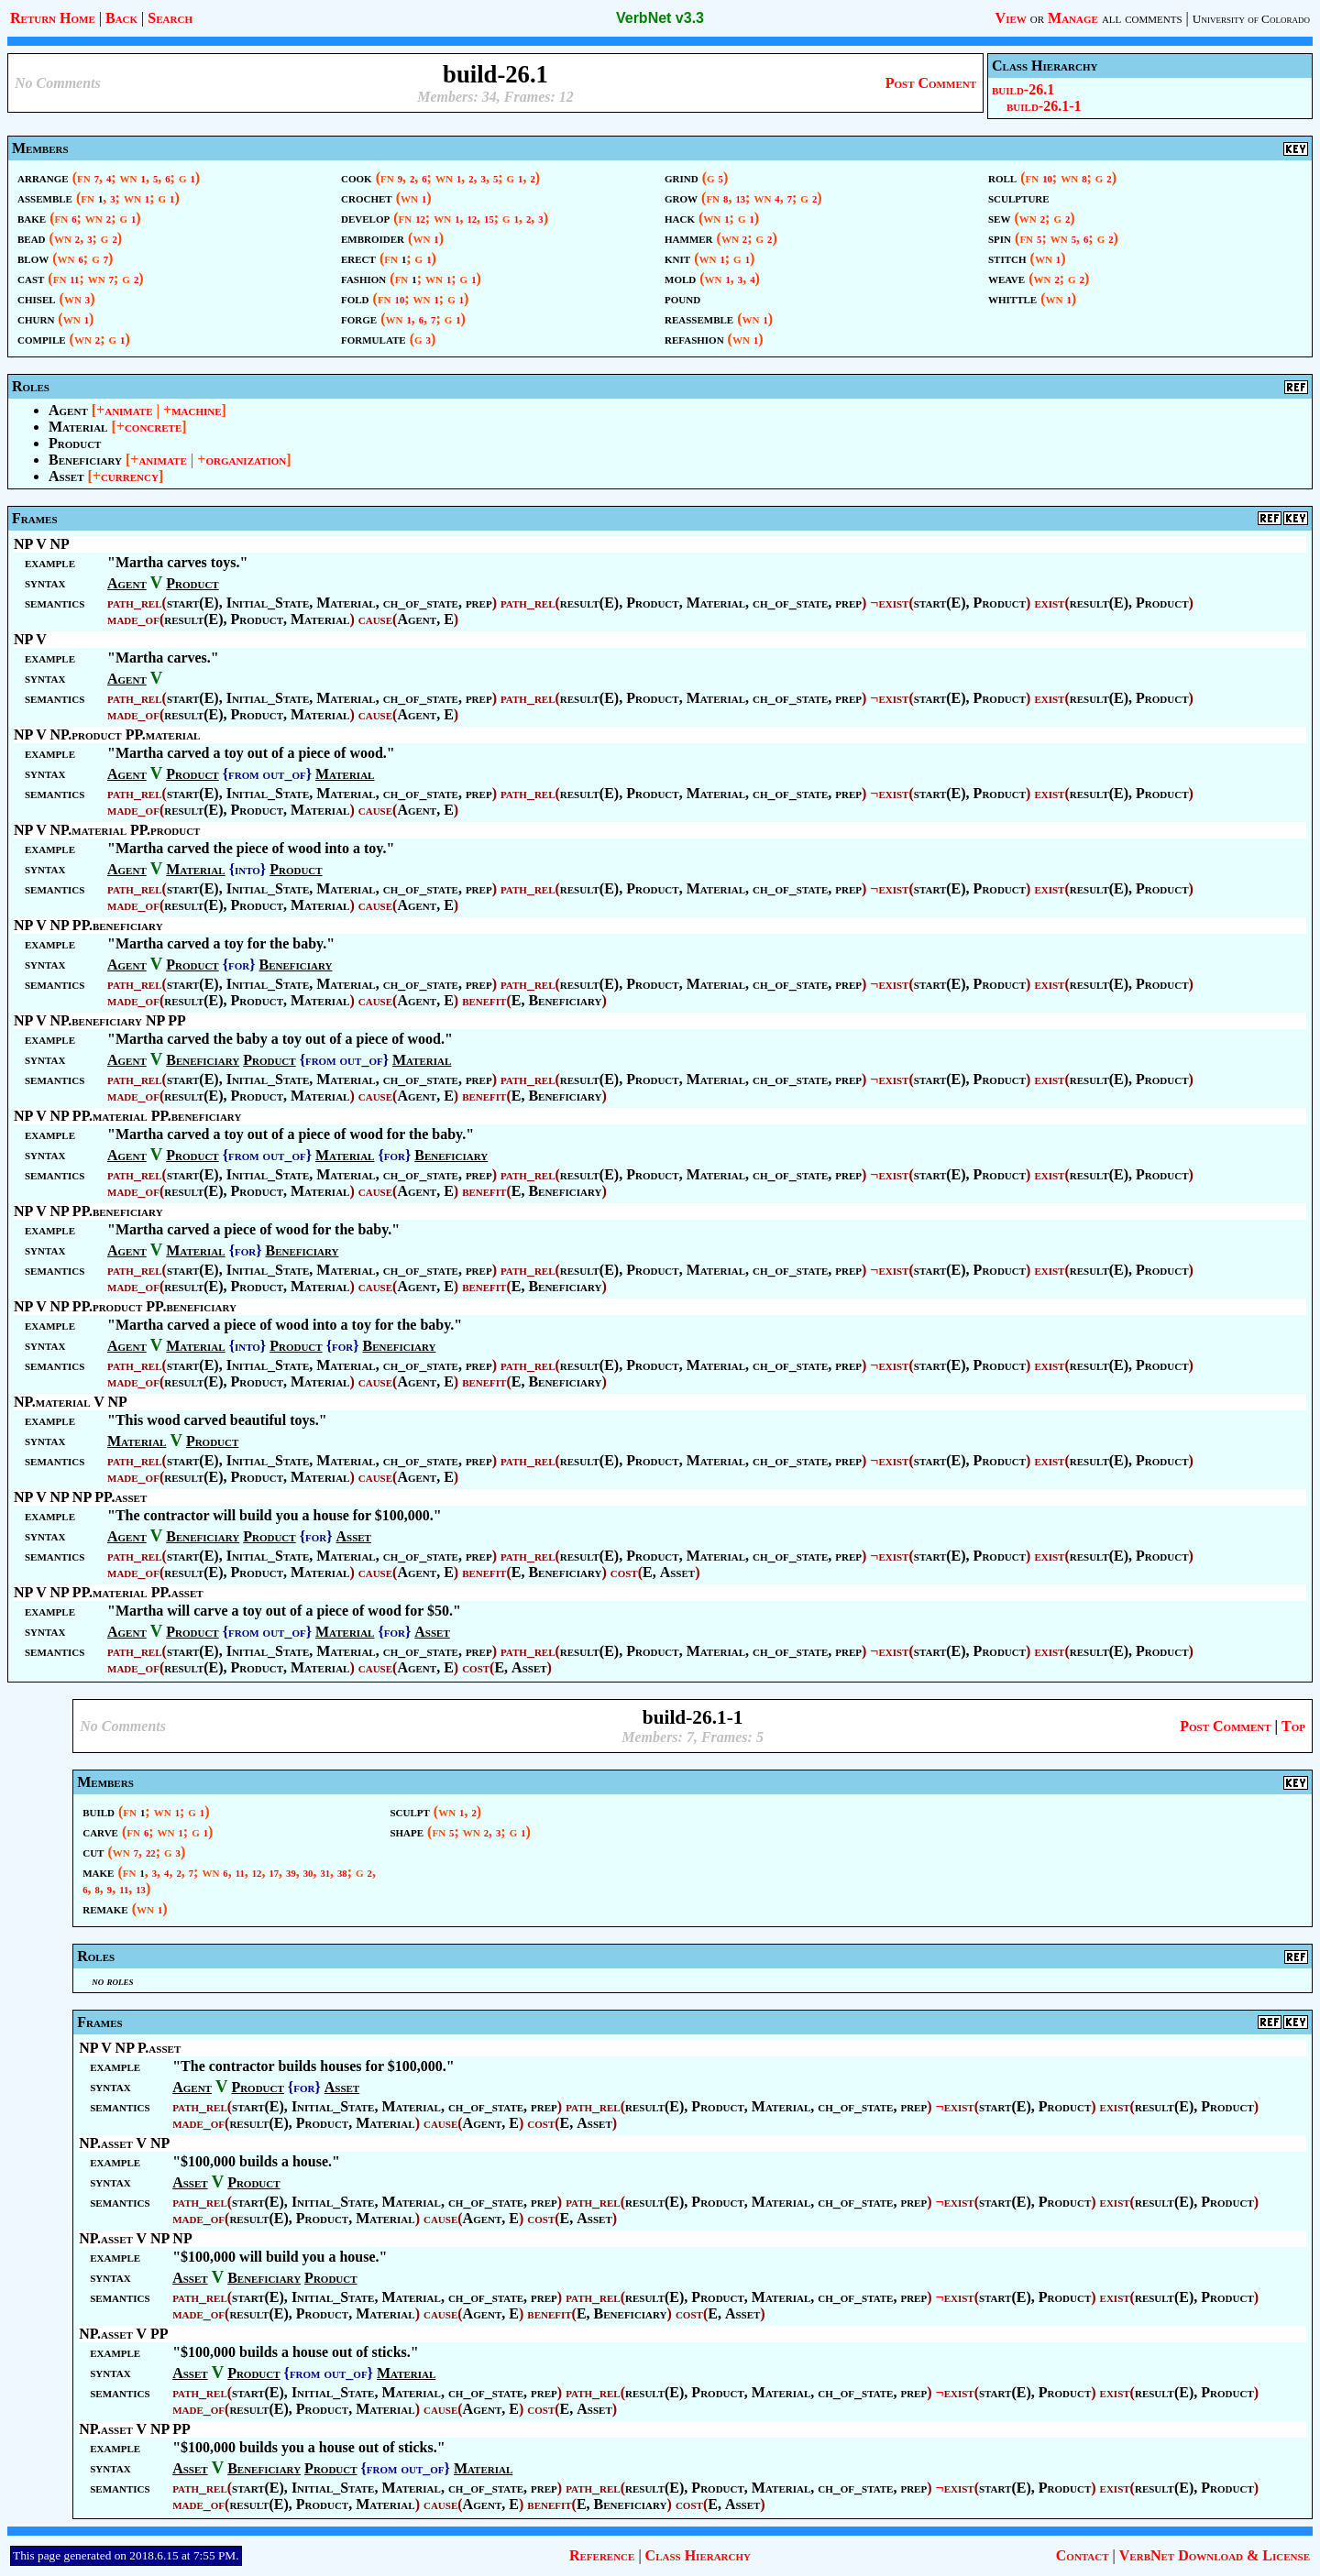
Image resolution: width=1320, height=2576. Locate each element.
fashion (363, 278)
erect (358, 258)
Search (170, 18)
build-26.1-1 (1044, 106)
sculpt (409, 1811)
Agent (68, 410)
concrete (153, 426)
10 (400, 300)
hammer (689, 238)
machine (196, 410)
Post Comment (931, 83)
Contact (1082, 2555)
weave (1006, 278)
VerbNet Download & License (1214, 2555)
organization (245, 459)
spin (999, 238)
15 (489, 219)
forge (359, 318)
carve (100, 1831)
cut (93, 1851)
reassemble (699, 318)
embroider (372, 238)
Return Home (52, 18)
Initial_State (268, 602)
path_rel (134, 602)
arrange (43, 177)
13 (740, 199)
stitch (1007, 258)
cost (624, 1572)
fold (355, 298)
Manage (1073, 18)
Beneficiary (85, 459)
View (1011, 18)
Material (78, 426)
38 (342, 1874)
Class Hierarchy (698, 2555)
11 (74, 280)
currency (130, 476)
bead (31, 238)
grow (681, 197)
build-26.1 (1023, 89)
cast (30, 278)
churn (35, 318)
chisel (36, 298)
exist (893, 602)
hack (680, 217)
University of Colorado (1251, 19)
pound (682, 298)
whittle (1012, 298)
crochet (366, 197)
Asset (66, 476)
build (98, 1811)
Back (121, 18)
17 (274, 1874)
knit (677, 258)
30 (308, 1874)
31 (325, 1874)
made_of (133, 619)
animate (128, 410)
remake (105, 1908)
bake (31, 217)
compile (41, 338)
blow (33, 258)
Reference (601, 2555)
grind (681, 177)
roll (1002, 177)
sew (999, 217)
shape (407, 1831)
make (98, 1872)
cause (375, 619)
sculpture (1019, 197)
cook (356, 177)
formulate (373, 338)
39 (291, 1874)
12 (420, 219)
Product (75, 443)
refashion (694, 338)
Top (1293, 1726)
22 (151, 1853)
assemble (44, 197)
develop (365, 217)
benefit (484, 1000)
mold (680, 278)
